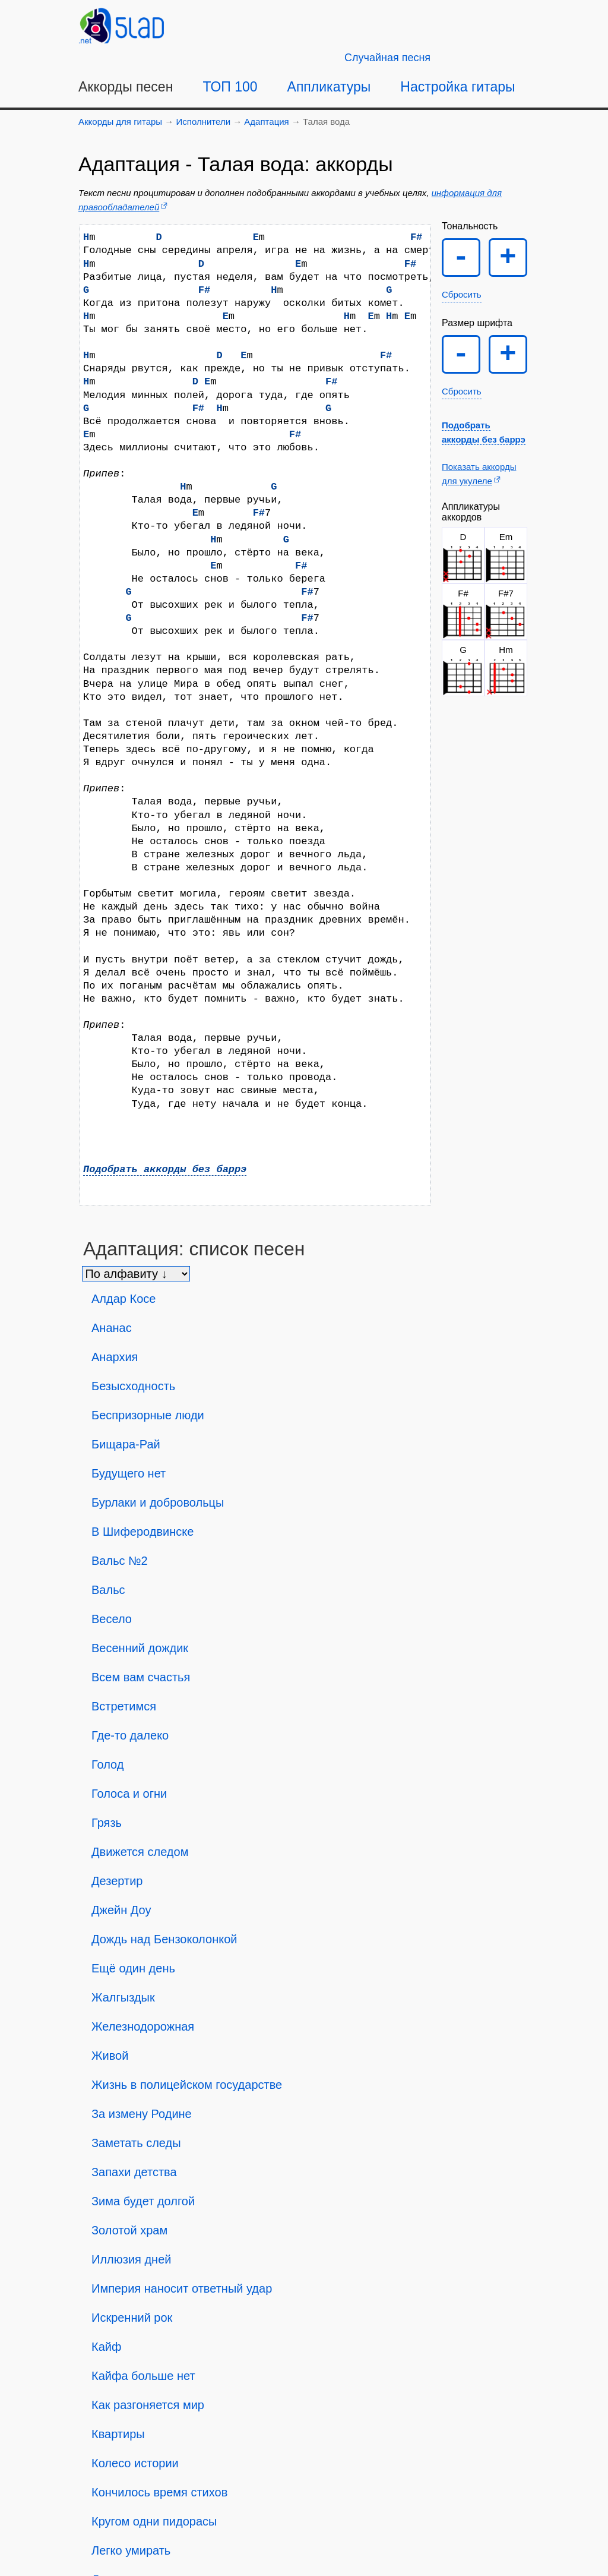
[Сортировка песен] (136, 1273)
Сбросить (462, 294)
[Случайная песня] (387, 57)
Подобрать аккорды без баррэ (164, 1169)
